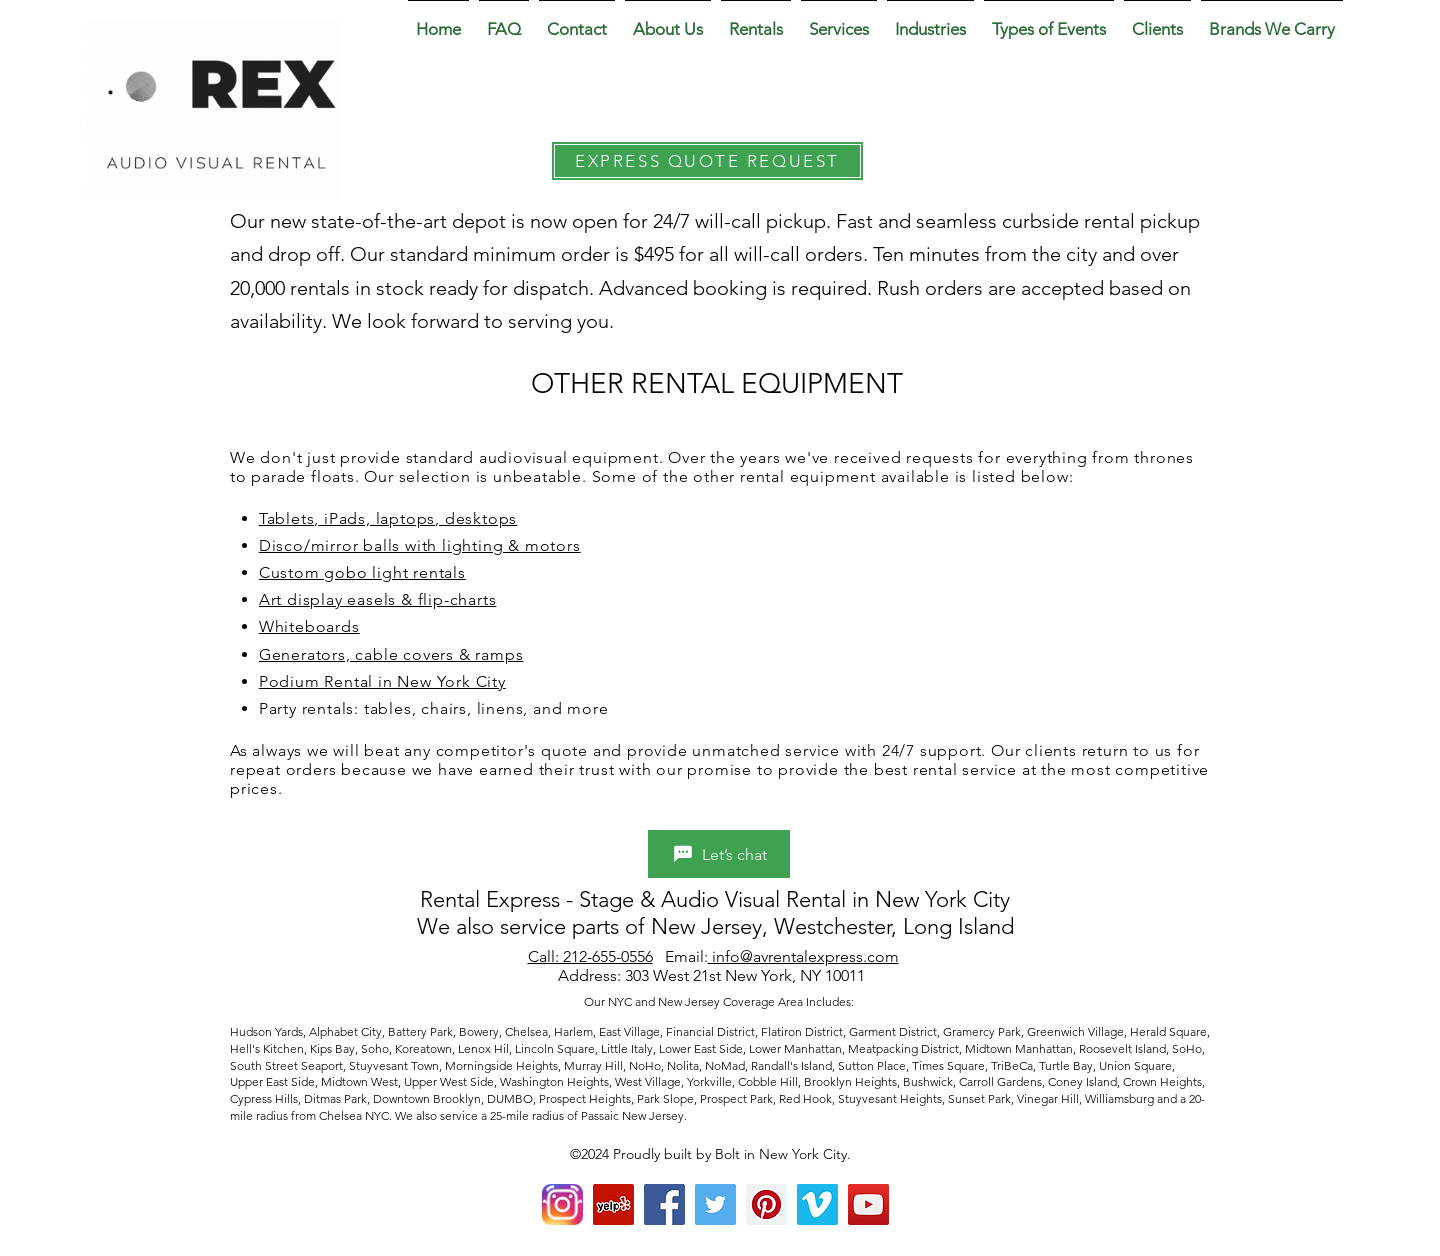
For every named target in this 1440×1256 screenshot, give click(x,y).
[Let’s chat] (719, 854)
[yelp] (613, 1204)
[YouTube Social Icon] (868, 1204)
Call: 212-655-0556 (590, 956)
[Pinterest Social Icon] (766, 1204)
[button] (668, 20)
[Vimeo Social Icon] (817, 1204)
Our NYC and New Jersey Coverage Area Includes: (720, 1001)
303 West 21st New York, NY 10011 (747, 975)
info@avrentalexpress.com (803, 956)
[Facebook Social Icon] (664, 1204)
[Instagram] (562, 1204)
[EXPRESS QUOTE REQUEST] (707, 161)
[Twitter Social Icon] (715, 1204)
